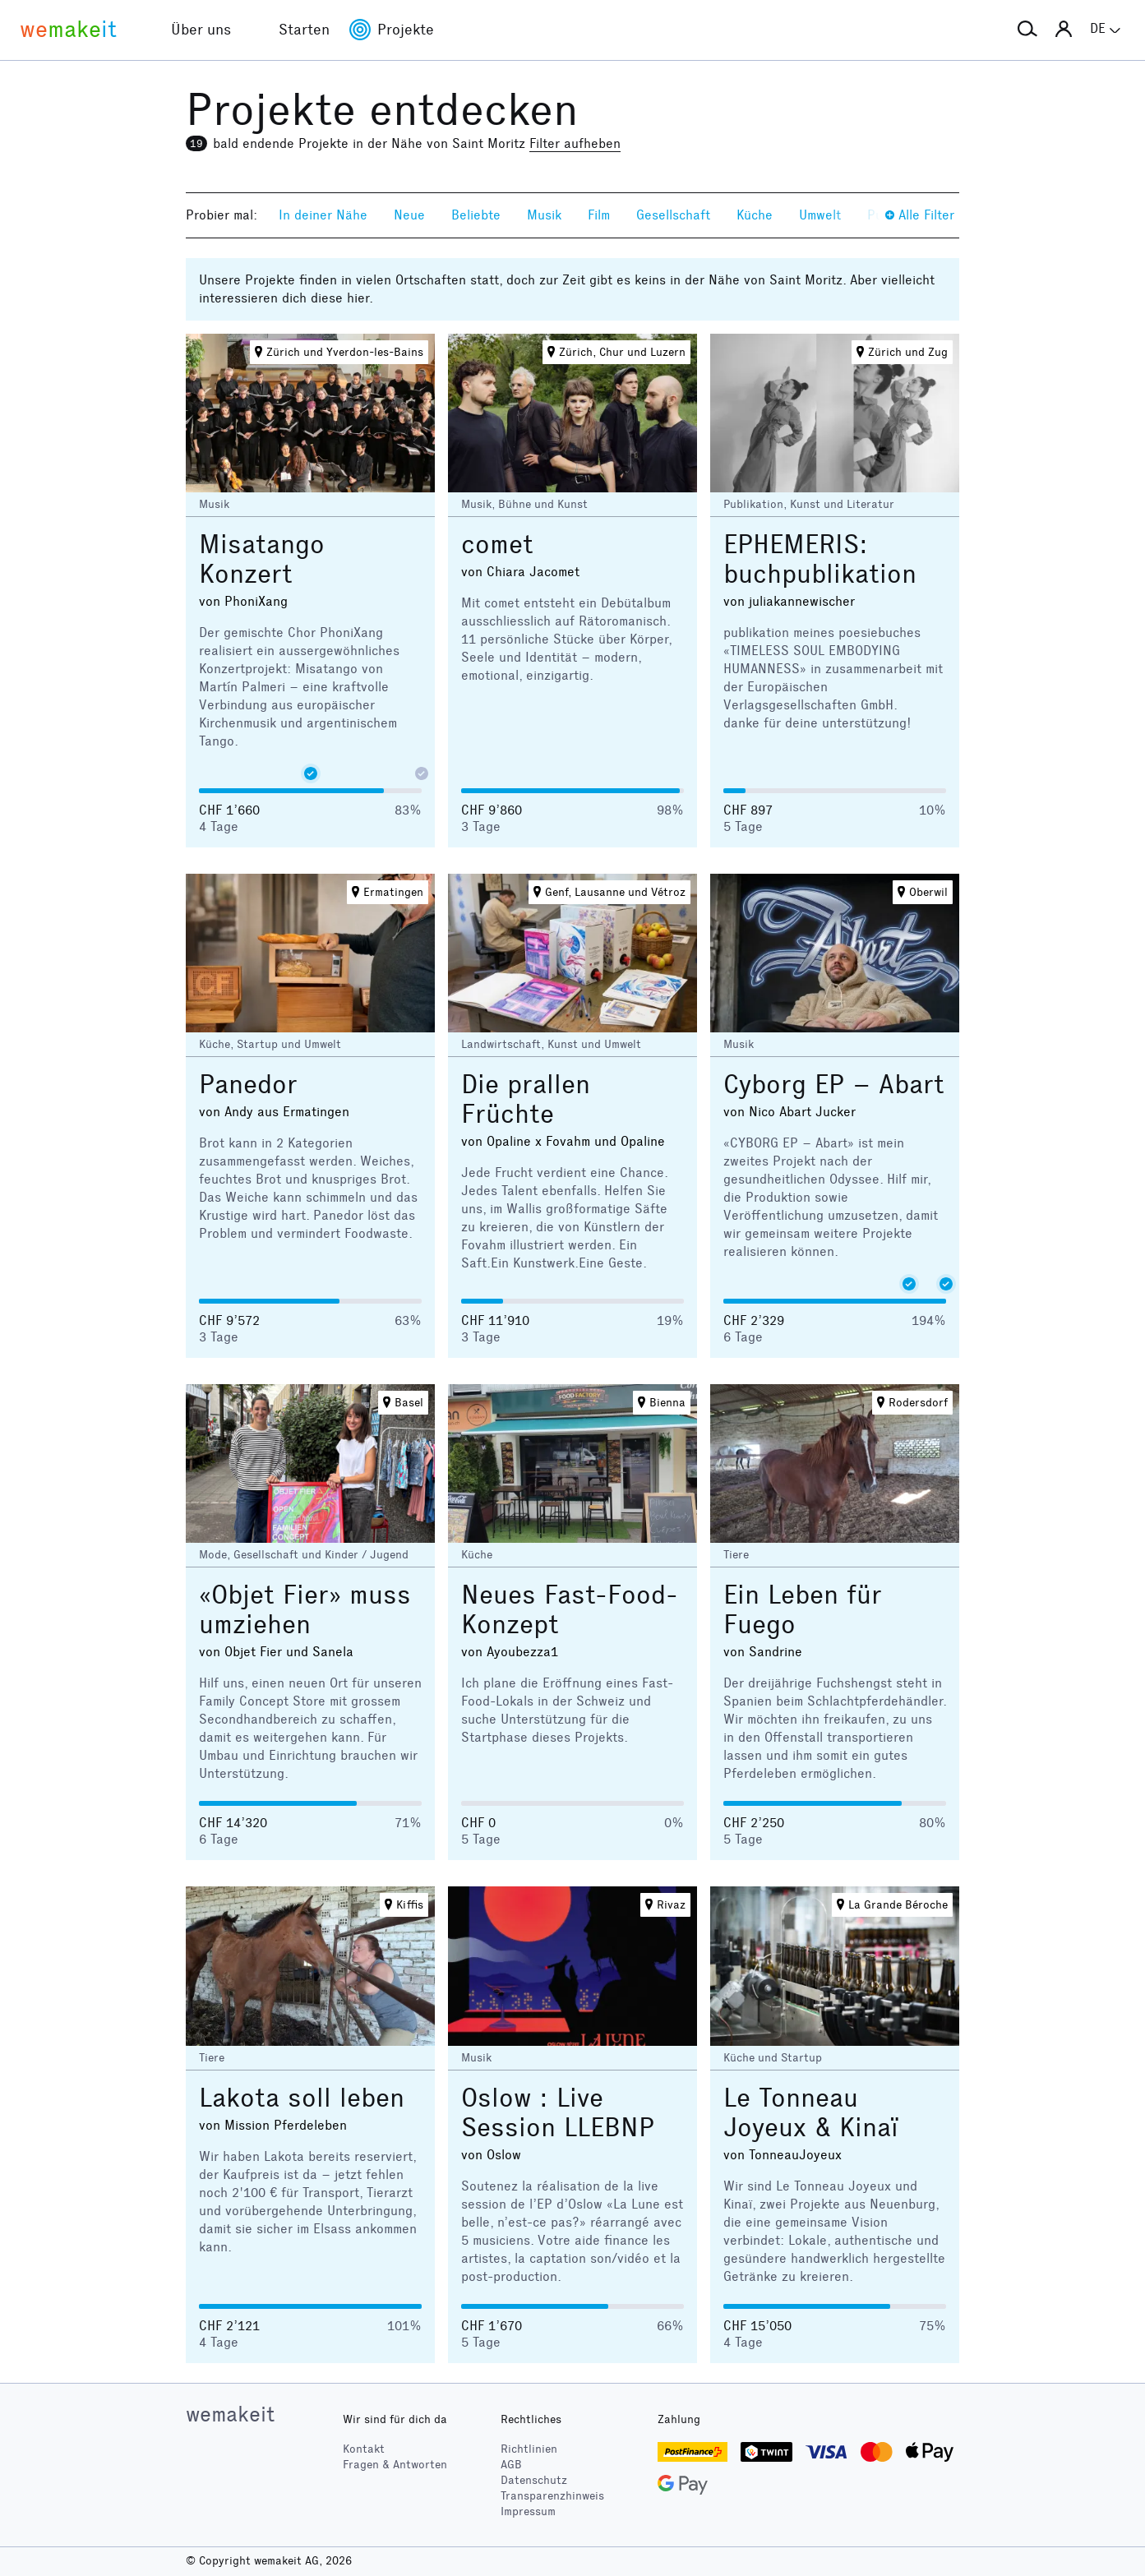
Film (599, 215)
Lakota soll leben (301, 2098)
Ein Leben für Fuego (802, 1610)
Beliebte (476, 215)
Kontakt (364, 2449)
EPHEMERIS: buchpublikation (819, 559)
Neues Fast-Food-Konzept (569, 1610)
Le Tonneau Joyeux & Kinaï (810, 2113)
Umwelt (820, 215)
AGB (511, 2465)
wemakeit (230, 2414)
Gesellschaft (673, 215)
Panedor (248, 1085)
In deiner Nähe (323, 215)
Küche (754, 215)
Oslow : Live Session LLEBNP (557, 2113)
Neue (409, 215)
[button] (1027, 29)
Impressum (528, 2511)
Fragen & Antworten (395, 2465)
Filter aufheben (575, 143)
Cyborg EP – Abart (833, 1085)
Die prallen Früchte (525, 1099)
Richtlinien (529, 2449)
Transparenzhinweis (552, 2496)
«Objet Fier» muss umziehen (305, 1610)
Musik (544, 215)
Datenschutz (534, 2480)
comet (497, 545)
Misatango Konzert (262, 559)
